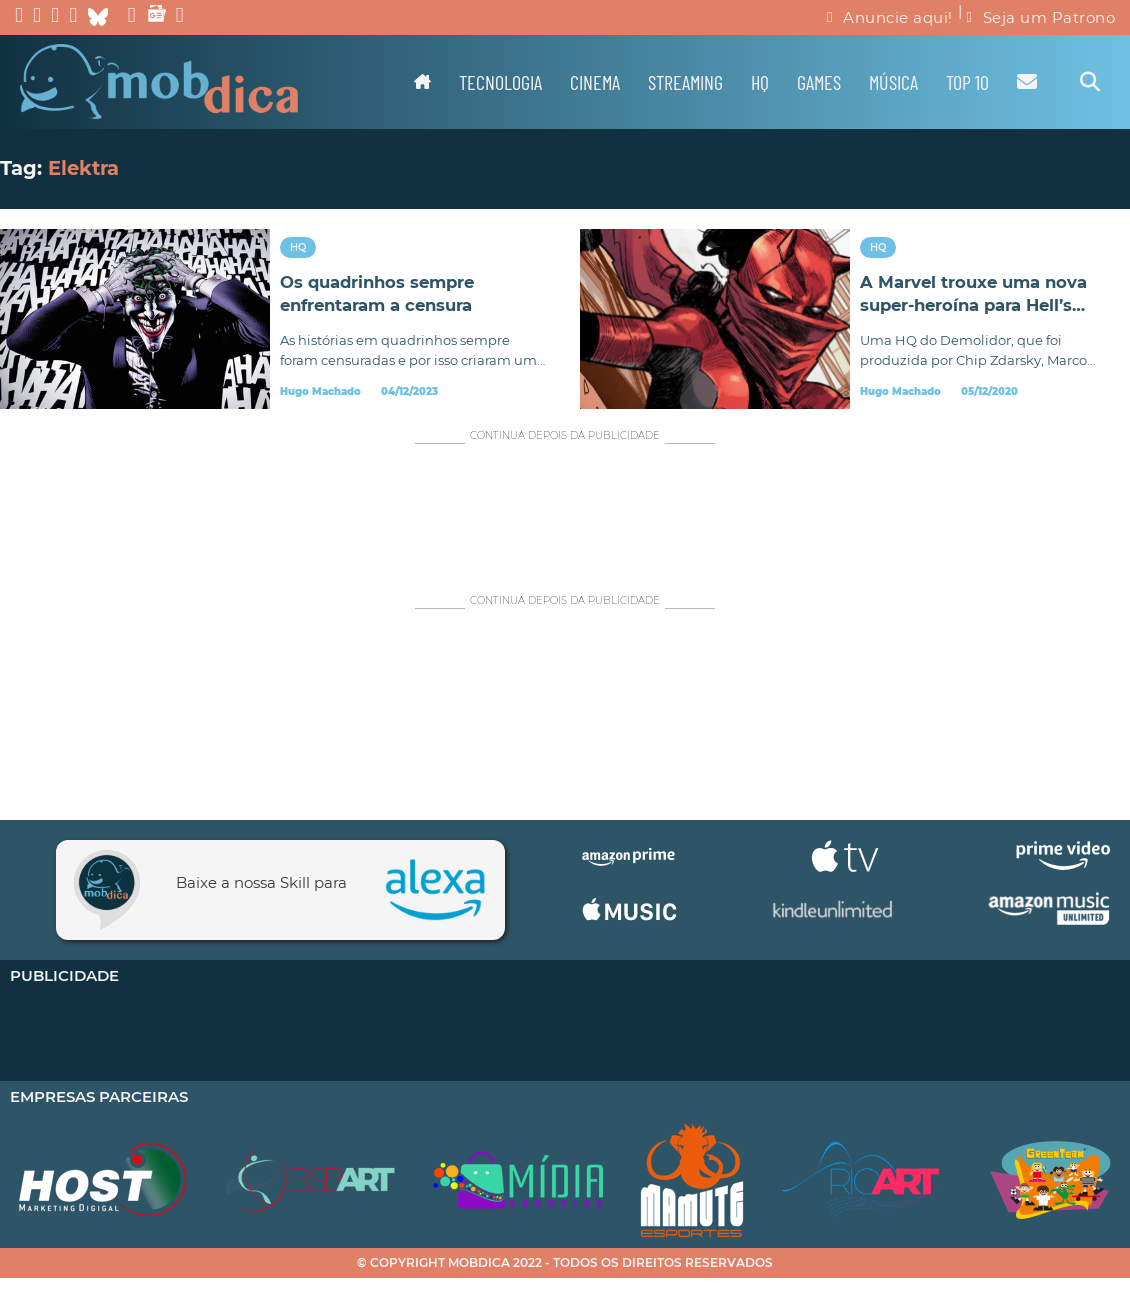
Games (819, 82)
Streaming (685, 82)
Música (893, 82)
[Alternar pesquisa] (1090, 82)
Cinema (595, 82)
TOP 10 (967, 82)
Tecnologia (500, 82)
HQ (760, 82)
